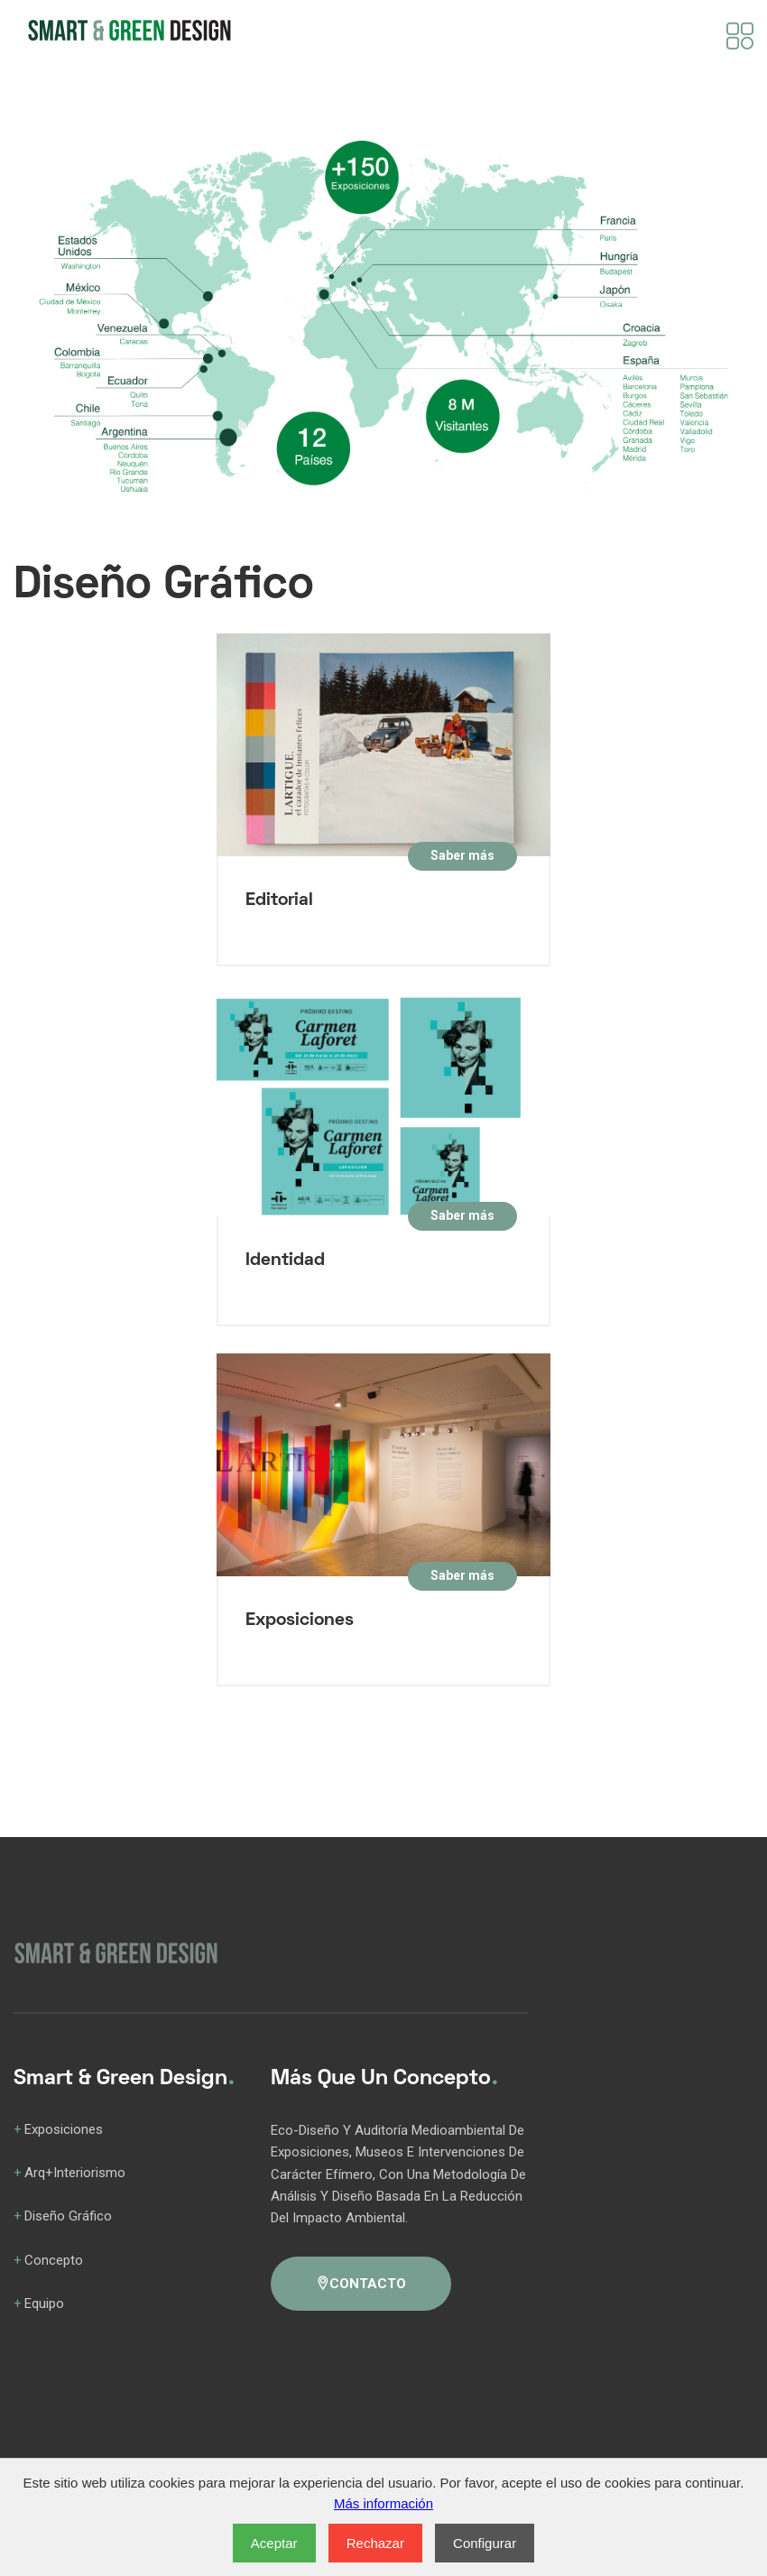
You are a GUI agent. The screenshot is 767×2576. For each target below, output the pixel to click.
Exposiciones (299, 1620)
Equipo (44, 2303)
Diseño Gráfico (68, 2216)
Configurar (484, 2543)
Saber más (462, 855)
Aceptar (274, 2543)
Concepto (53, 2260)
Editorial (279, 900)
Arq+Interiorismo (74, 2173)
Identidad (285, 1260)
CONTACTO (361, 2284)
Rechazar (375, 2543)
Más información (383, 2503)
